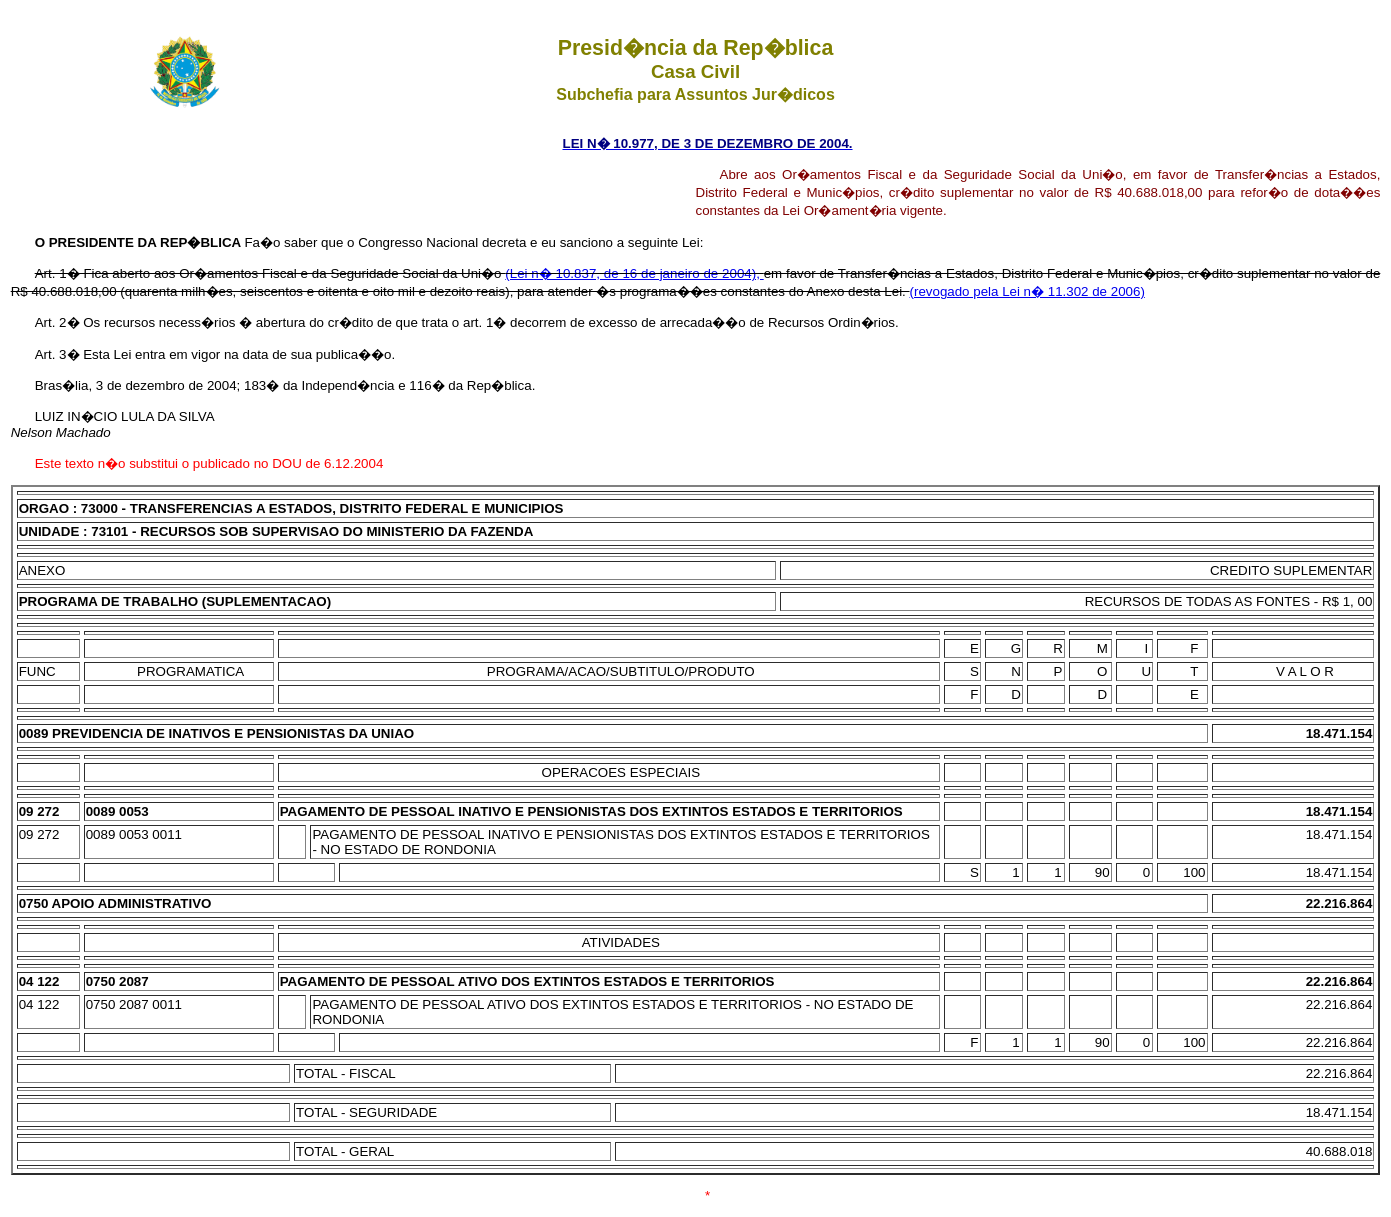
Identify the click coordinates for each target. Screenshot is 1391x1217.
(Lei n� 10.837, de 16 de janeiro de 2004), (634, 273)
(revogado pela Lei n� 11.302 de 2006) (1027, 291)
